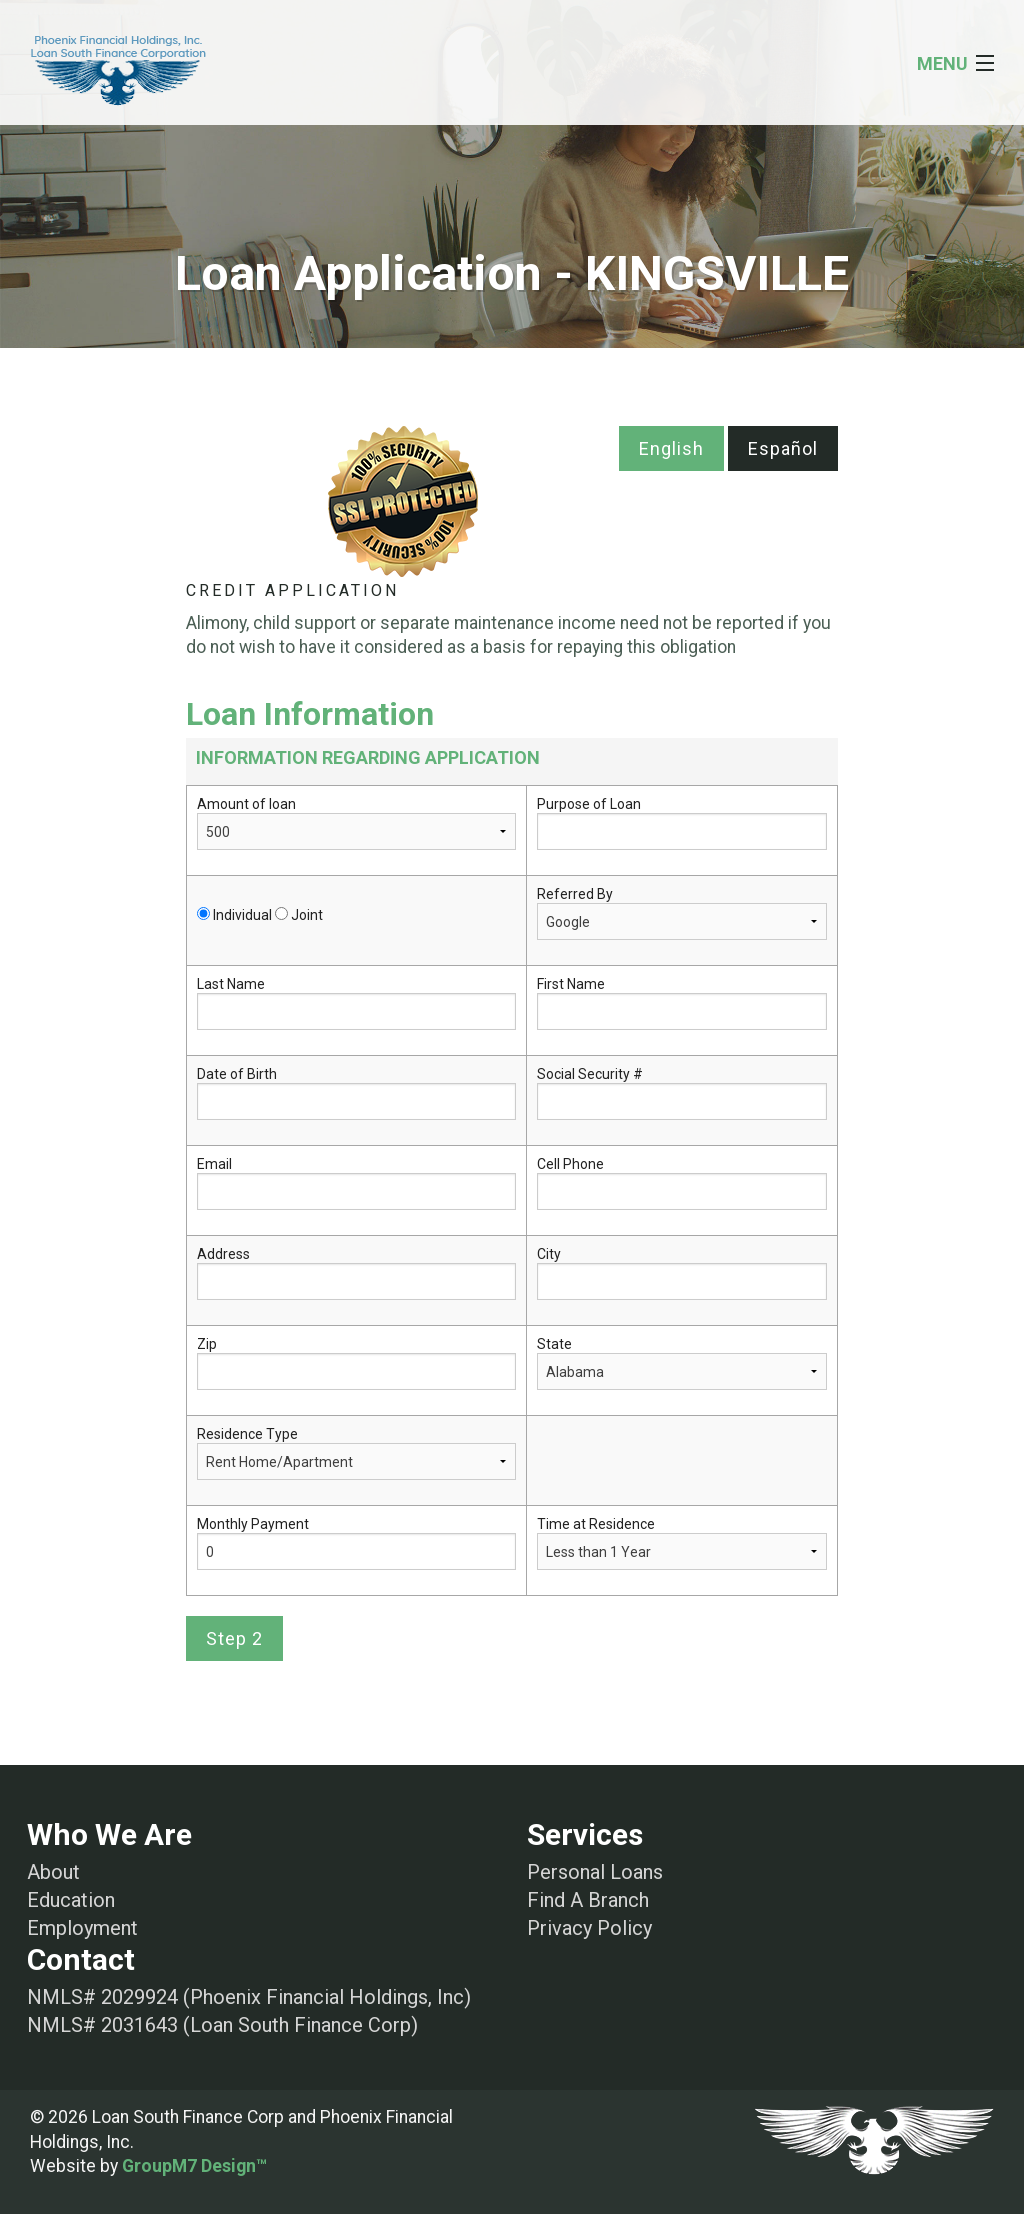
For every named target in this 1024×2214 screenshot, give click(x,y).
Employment (82, 1928)
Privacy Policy (589, 1928)
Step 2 (234, 1638)
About (53, 1872)
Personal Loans (595, 1872)
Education (71, 1900)
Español (783, 448)
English (671, 448)
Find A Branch (588, 1900)
